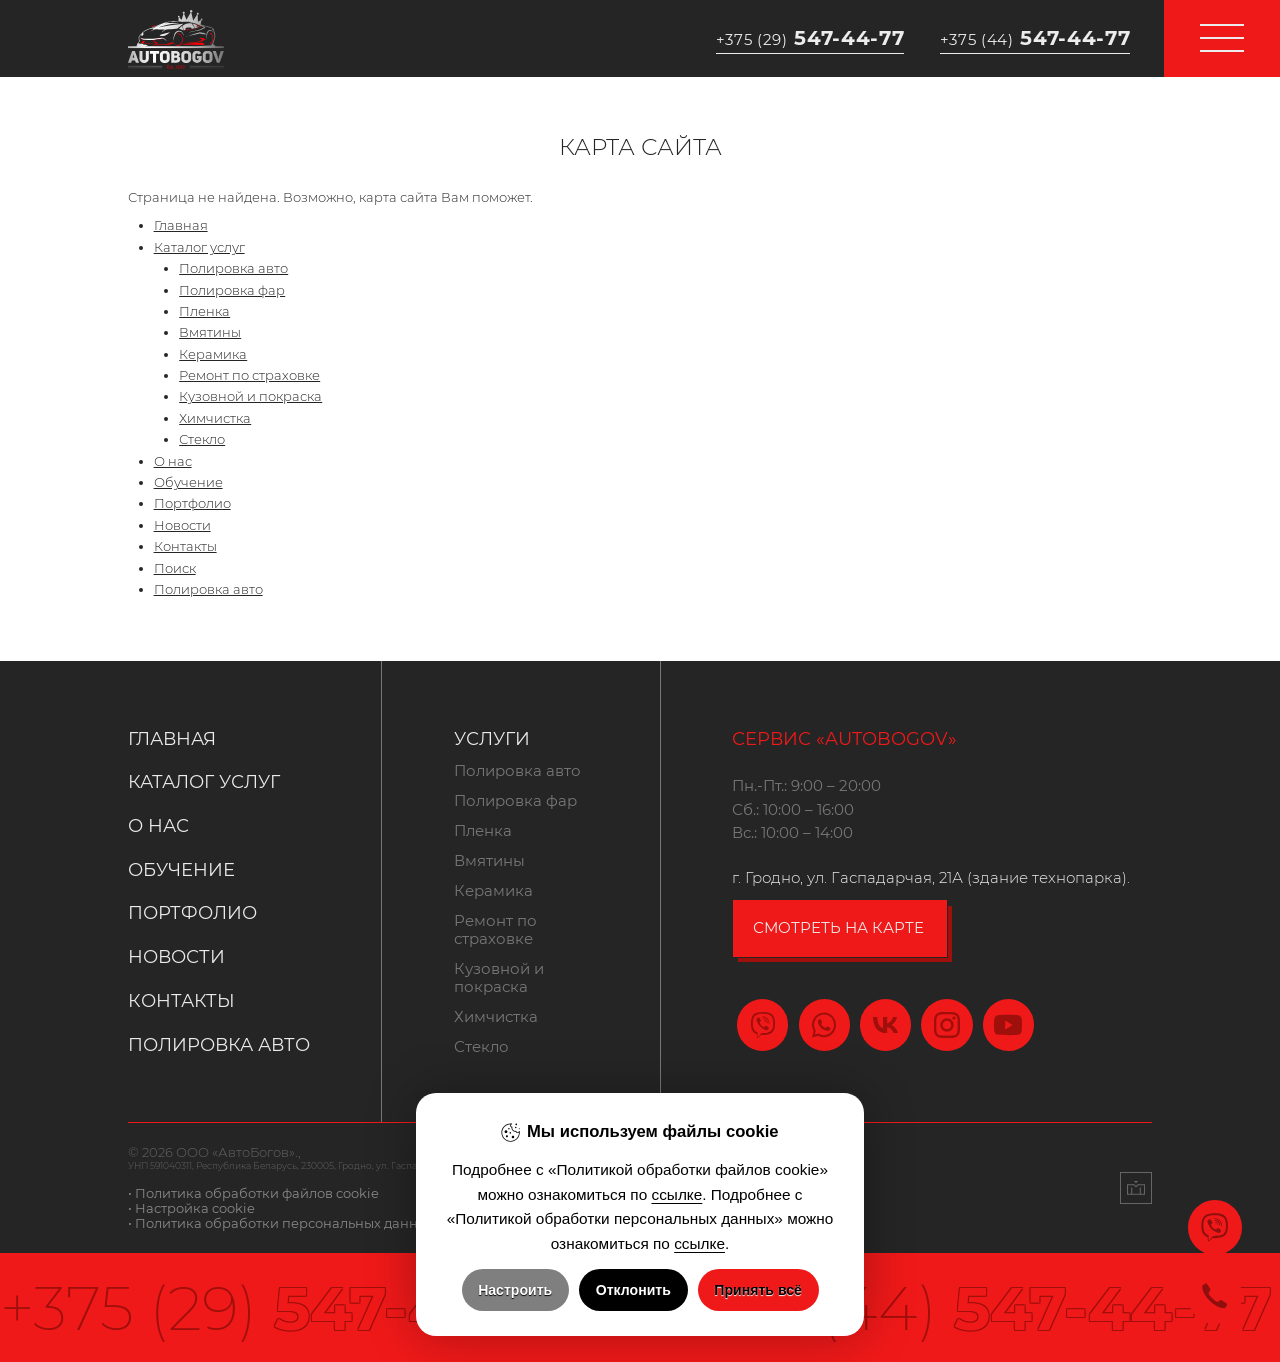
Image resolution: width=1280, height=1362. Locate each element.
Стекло (202, 439)
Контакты (185, 546)
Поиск (175, 568)
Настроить (515, 1290)
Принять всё (758, 1290)
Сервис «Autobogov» (844, 739)
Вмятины (210, 332)
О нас (173, 461)
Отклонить (633, 1290)
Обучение (188, 482)
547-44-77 (810, 38)
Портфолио (192, 503)
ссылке (677, 1194)
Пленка (204, 311)
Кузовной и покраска (250, 396)
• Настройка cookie (191, 1208)
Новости (182, 525)
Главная (181, 225)
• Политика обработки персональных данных (281, 1223)
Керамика (213, 354)
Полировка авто (233, 268)
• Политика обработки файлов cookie (253, 1193)
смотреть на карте (838, 928)
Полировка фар (232, 290)
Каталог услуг (199, 247)
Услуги (492, 739)
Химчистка (215, 418)
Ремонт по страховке (249, 375)
